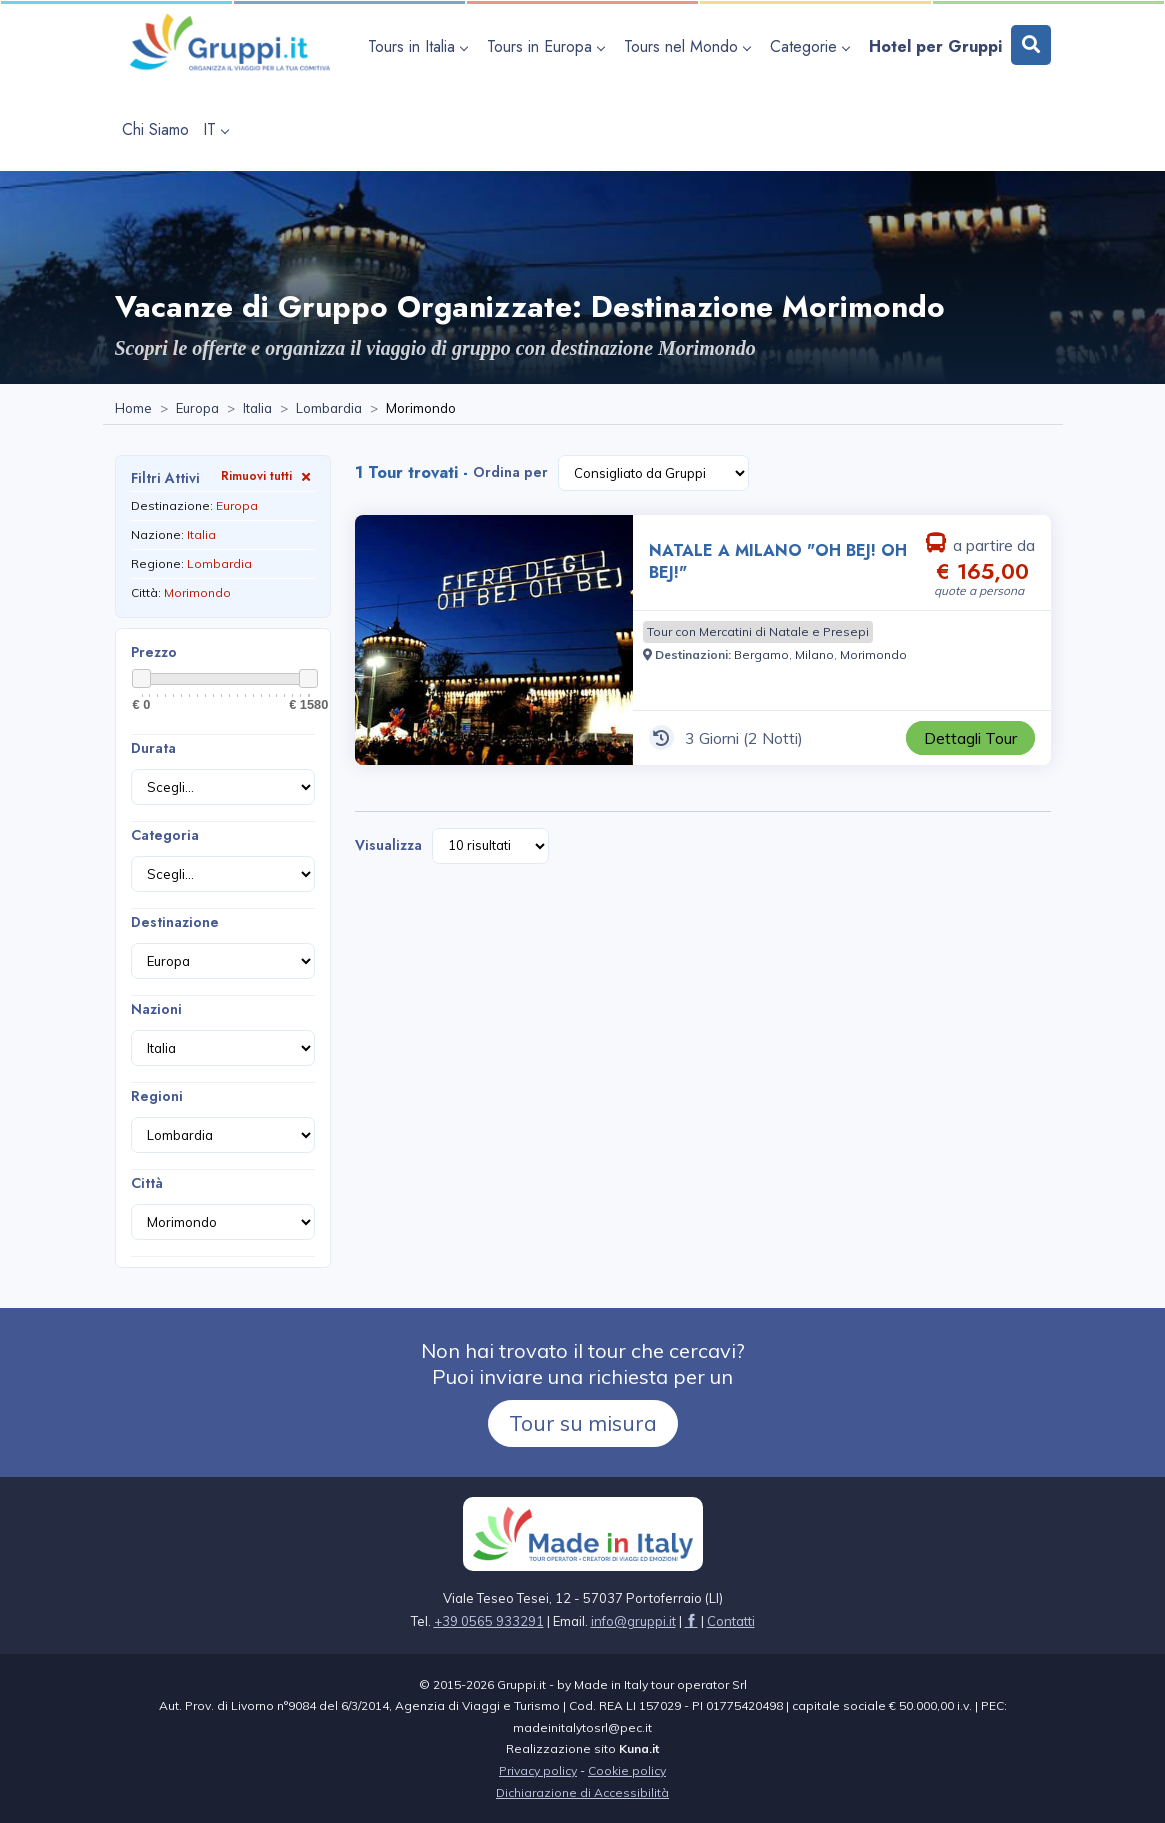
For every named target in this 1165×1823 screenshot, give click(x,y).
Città (147, 1183)
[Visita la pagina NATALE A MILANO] (494, 640)
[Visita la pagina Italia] (257, 409)
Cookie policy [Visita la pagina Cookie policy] (627, 1770)
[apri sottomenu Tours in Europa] (548, 46)
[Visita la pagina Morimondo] (873, 654)
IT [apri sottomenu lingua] (215, 129)
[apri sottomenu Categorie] (812, 46)
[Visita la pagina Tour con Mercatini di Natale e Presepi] (758, 632)
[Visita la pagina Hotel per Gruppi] (935, 46)
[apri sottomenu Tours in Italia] (420, 46)
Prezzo (154, 652)
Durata (153, 748)
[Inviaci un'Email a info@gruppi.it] (633, 1621)
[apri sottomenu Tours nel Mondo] (690, 46)
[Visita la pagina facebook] (691, 1621)
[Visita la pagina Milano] (814, 654)
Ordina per (510, 472)
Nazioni (156, 1009)
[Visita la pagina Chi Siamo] (155, 129)
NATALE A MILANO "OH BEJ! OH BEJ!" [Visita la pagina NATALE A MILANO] (778, 561)
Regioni (157, 1096)
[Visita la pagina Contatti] (731, 1621)
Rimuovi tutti (268, 475)
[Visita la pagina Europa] (197, 409)
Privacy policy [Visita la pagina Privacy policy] (538, 1770)
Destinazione (175, 922)
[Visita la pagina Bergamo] (761, 654)
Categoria (165, 835)
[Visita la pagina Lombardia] (329, 409)
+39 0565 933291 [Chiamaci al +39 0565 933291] (489, 1621)
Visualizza (388, 845)
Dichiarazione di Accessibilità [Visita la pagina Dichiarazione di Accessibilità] (582, 1792)
